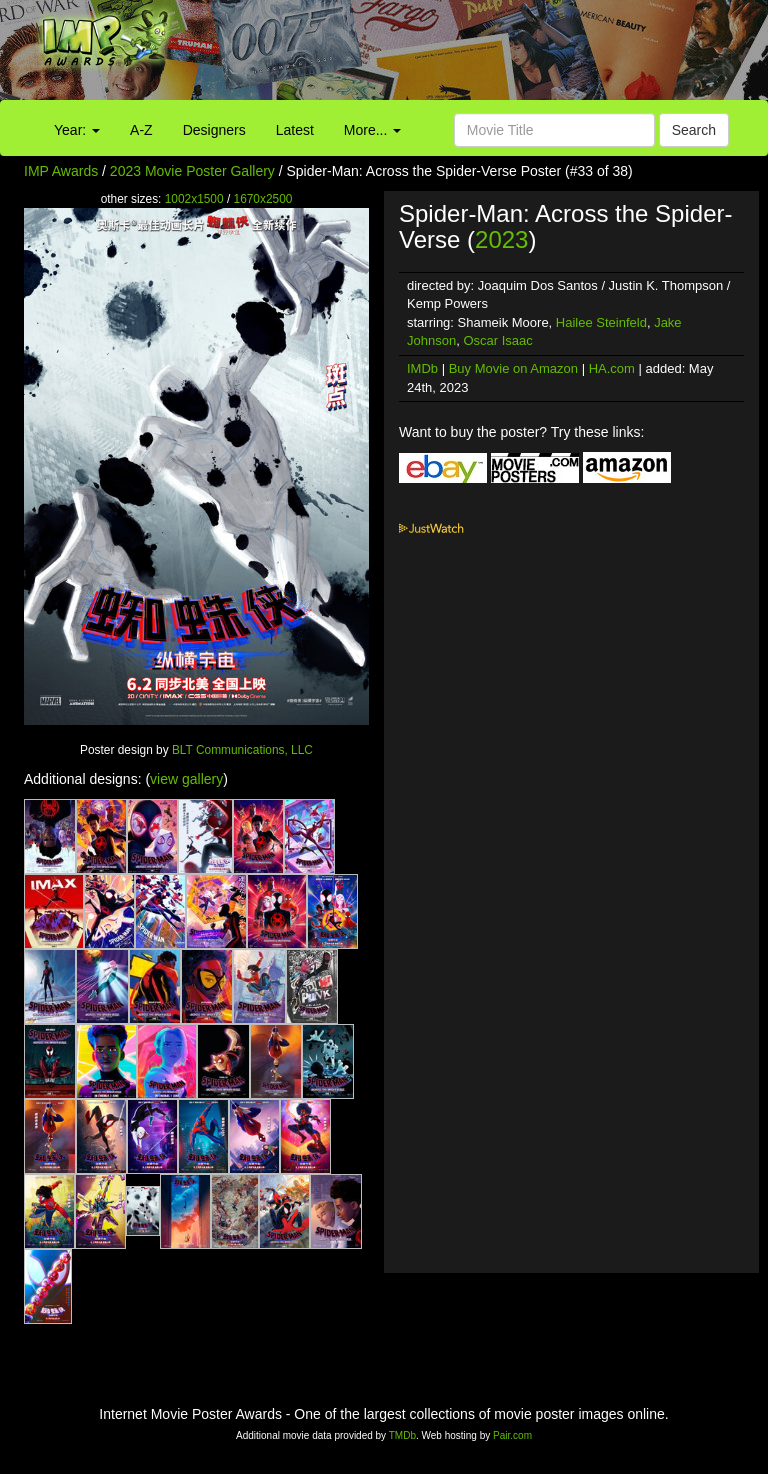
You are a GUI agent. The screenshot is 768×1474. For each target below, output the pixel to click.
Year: (77, 130)
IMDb (422, 368)
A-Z (141, 130)
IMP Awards (61, 171)
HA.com (612, 368)
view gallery (186, 779)
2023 (501, 239)
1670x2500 (263, 199)
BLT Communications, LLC (242, 750)
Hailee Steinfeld (601, 322)
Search (694, 130)
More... (372, 130)
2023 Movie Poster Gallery (192, 171)
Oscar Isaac (497, 340)
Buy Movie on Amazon (513, 368)
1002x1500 (194, 199)
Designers (214, 130)
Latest (295, 130)
